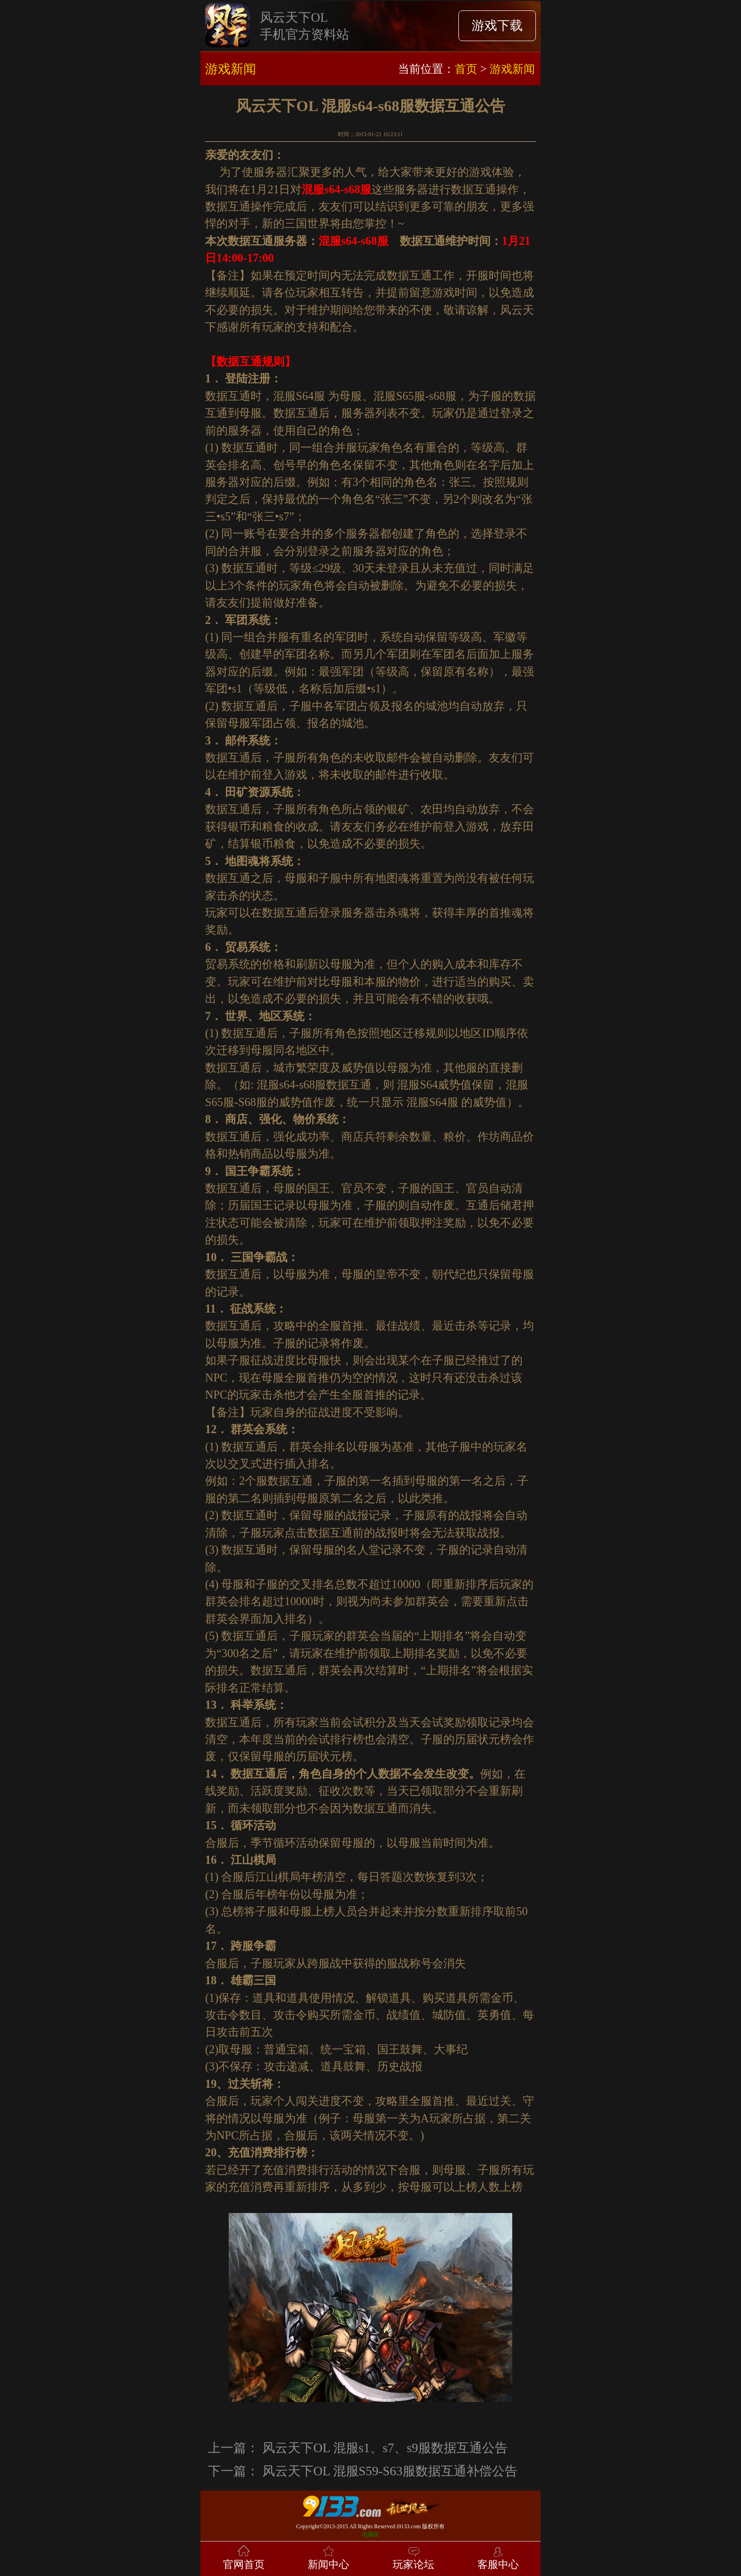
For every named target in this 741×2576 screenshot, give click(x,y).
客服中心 (498, 2556)
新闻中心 (328, 2556)
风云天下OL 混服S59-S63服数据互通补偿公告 (389, 2471)
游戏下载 (497, 25)
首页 (466, 68)
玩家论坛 (413, 2556)
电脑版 (370, 2534)
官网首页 (244, 2556)
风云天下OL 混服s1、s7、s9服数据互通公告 (385, 2448)
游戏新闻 (512, 68)
